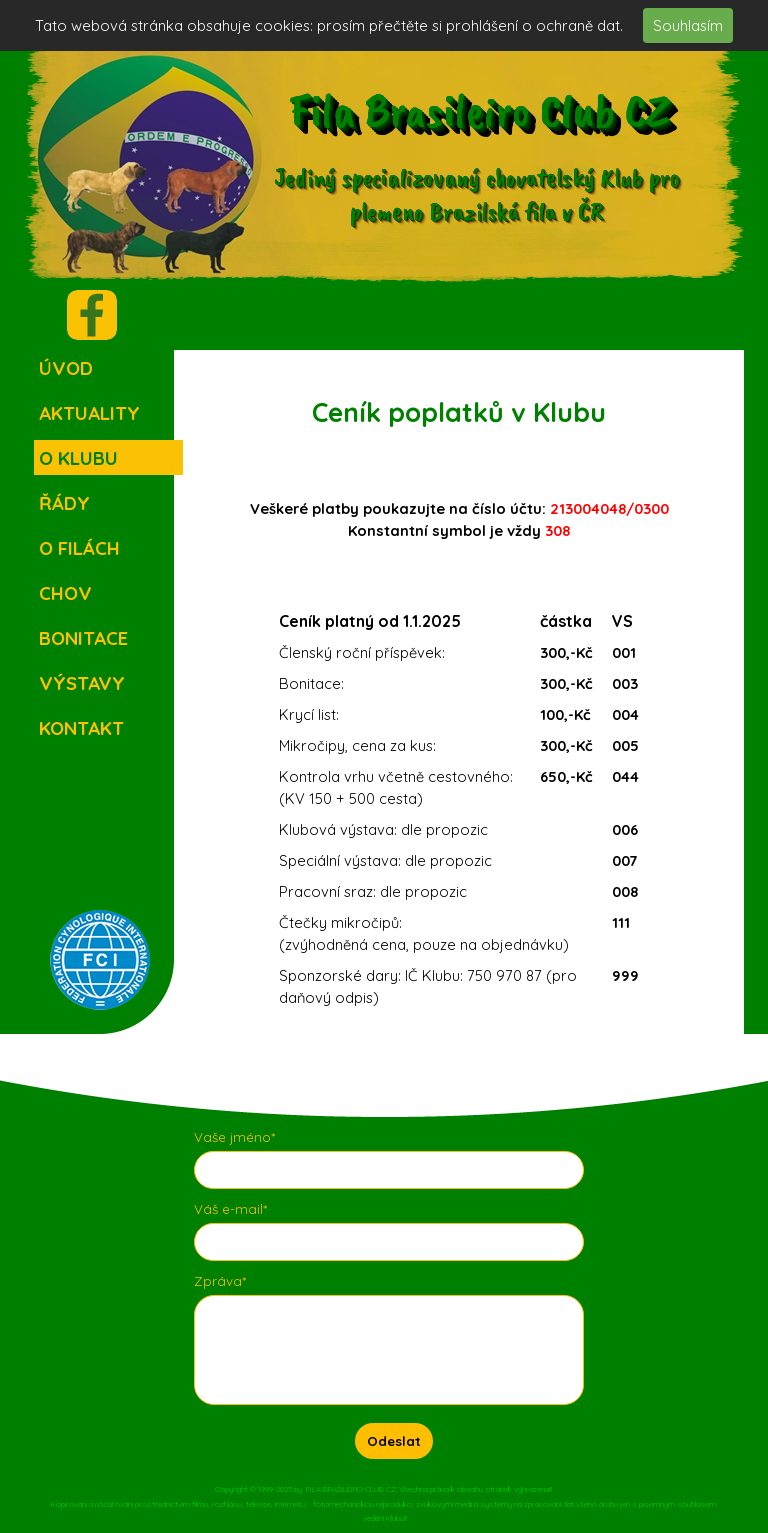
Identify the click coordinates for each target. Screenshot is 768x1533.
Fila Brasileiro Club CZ (479, 110)
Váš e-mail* (230, 1209)
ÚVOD (66, 368)
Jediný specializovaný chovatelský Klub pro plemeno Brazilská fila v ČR (480, 194)
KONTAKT (81, 728)
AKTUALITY (89, 413)
